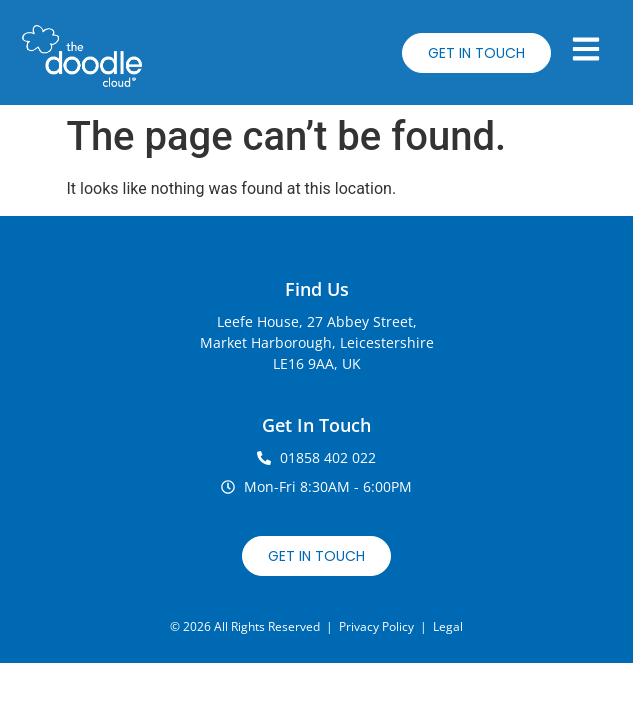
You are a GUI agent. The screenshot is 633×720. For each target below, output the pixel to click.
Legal (448, 626)
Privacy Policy (376, 626)
